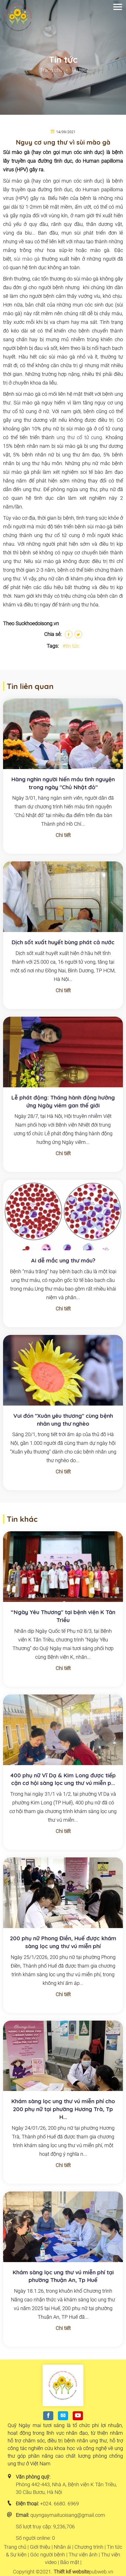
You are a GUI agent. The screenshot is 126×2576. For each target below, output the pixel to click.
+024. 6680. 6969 (59, 2504)
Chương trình (88, 2547)
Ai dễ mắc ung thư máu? (63, 1260)
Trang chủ (51, 70)
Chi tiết (63, 835)
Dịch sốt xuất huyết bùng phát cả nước (63, 942)
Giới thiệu (40, 2547)
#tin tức (70, 646)
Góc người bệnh (47, 2555)
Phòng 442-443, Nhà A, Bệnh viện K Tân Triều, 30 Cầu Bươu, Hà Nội (66, 2488)
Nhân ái (62, 2547)
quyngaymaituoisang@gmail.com (67, 2515)
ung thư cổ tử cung (79, 437)
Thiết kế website (71, 2572)
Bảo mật (69, 2562)
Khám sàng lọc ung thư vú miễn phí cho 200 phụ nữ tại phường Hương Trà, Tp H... (63, 2109)
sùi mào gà (28, 259)
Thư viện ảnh (83, 2555)
